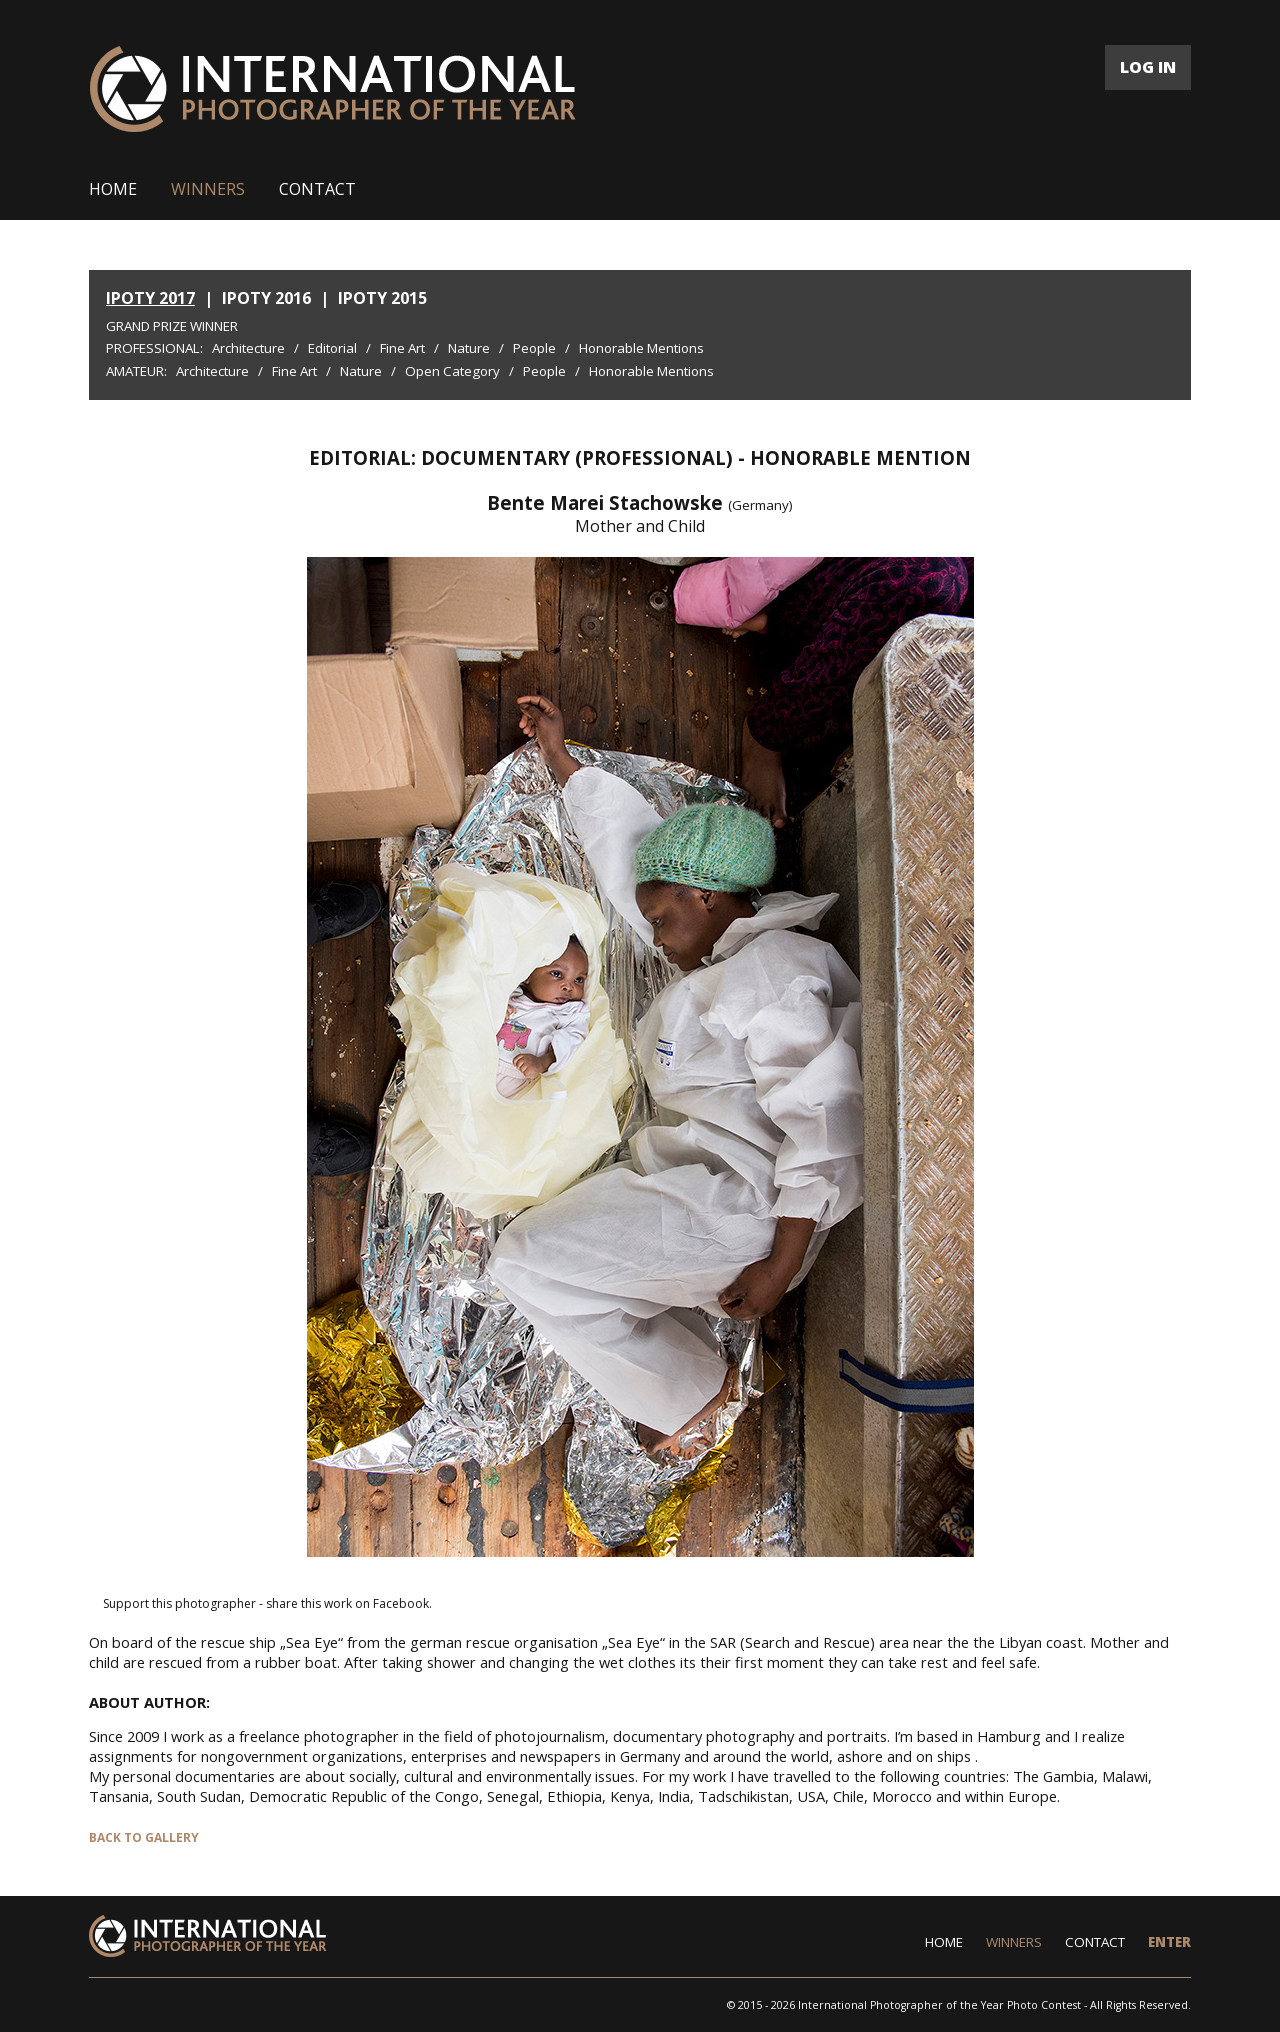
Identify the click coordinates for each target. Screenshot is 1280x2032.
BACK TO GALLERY (144, 1837)
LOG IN (1148, 67)
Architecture (248, 348)
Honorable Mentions (641, 348)
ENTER (1169, 1942)
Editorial (332, 348)
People (534, 348)
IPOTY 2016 (266, 298)
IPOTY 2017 (150, 298)
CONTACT (317, 189)
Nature (469, 348)
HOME (113, 189)
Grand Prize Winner (172, 326)
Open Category (452, 371)
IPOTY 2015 (382, 298)
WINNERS (208, 189)
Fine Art (402, 348)
